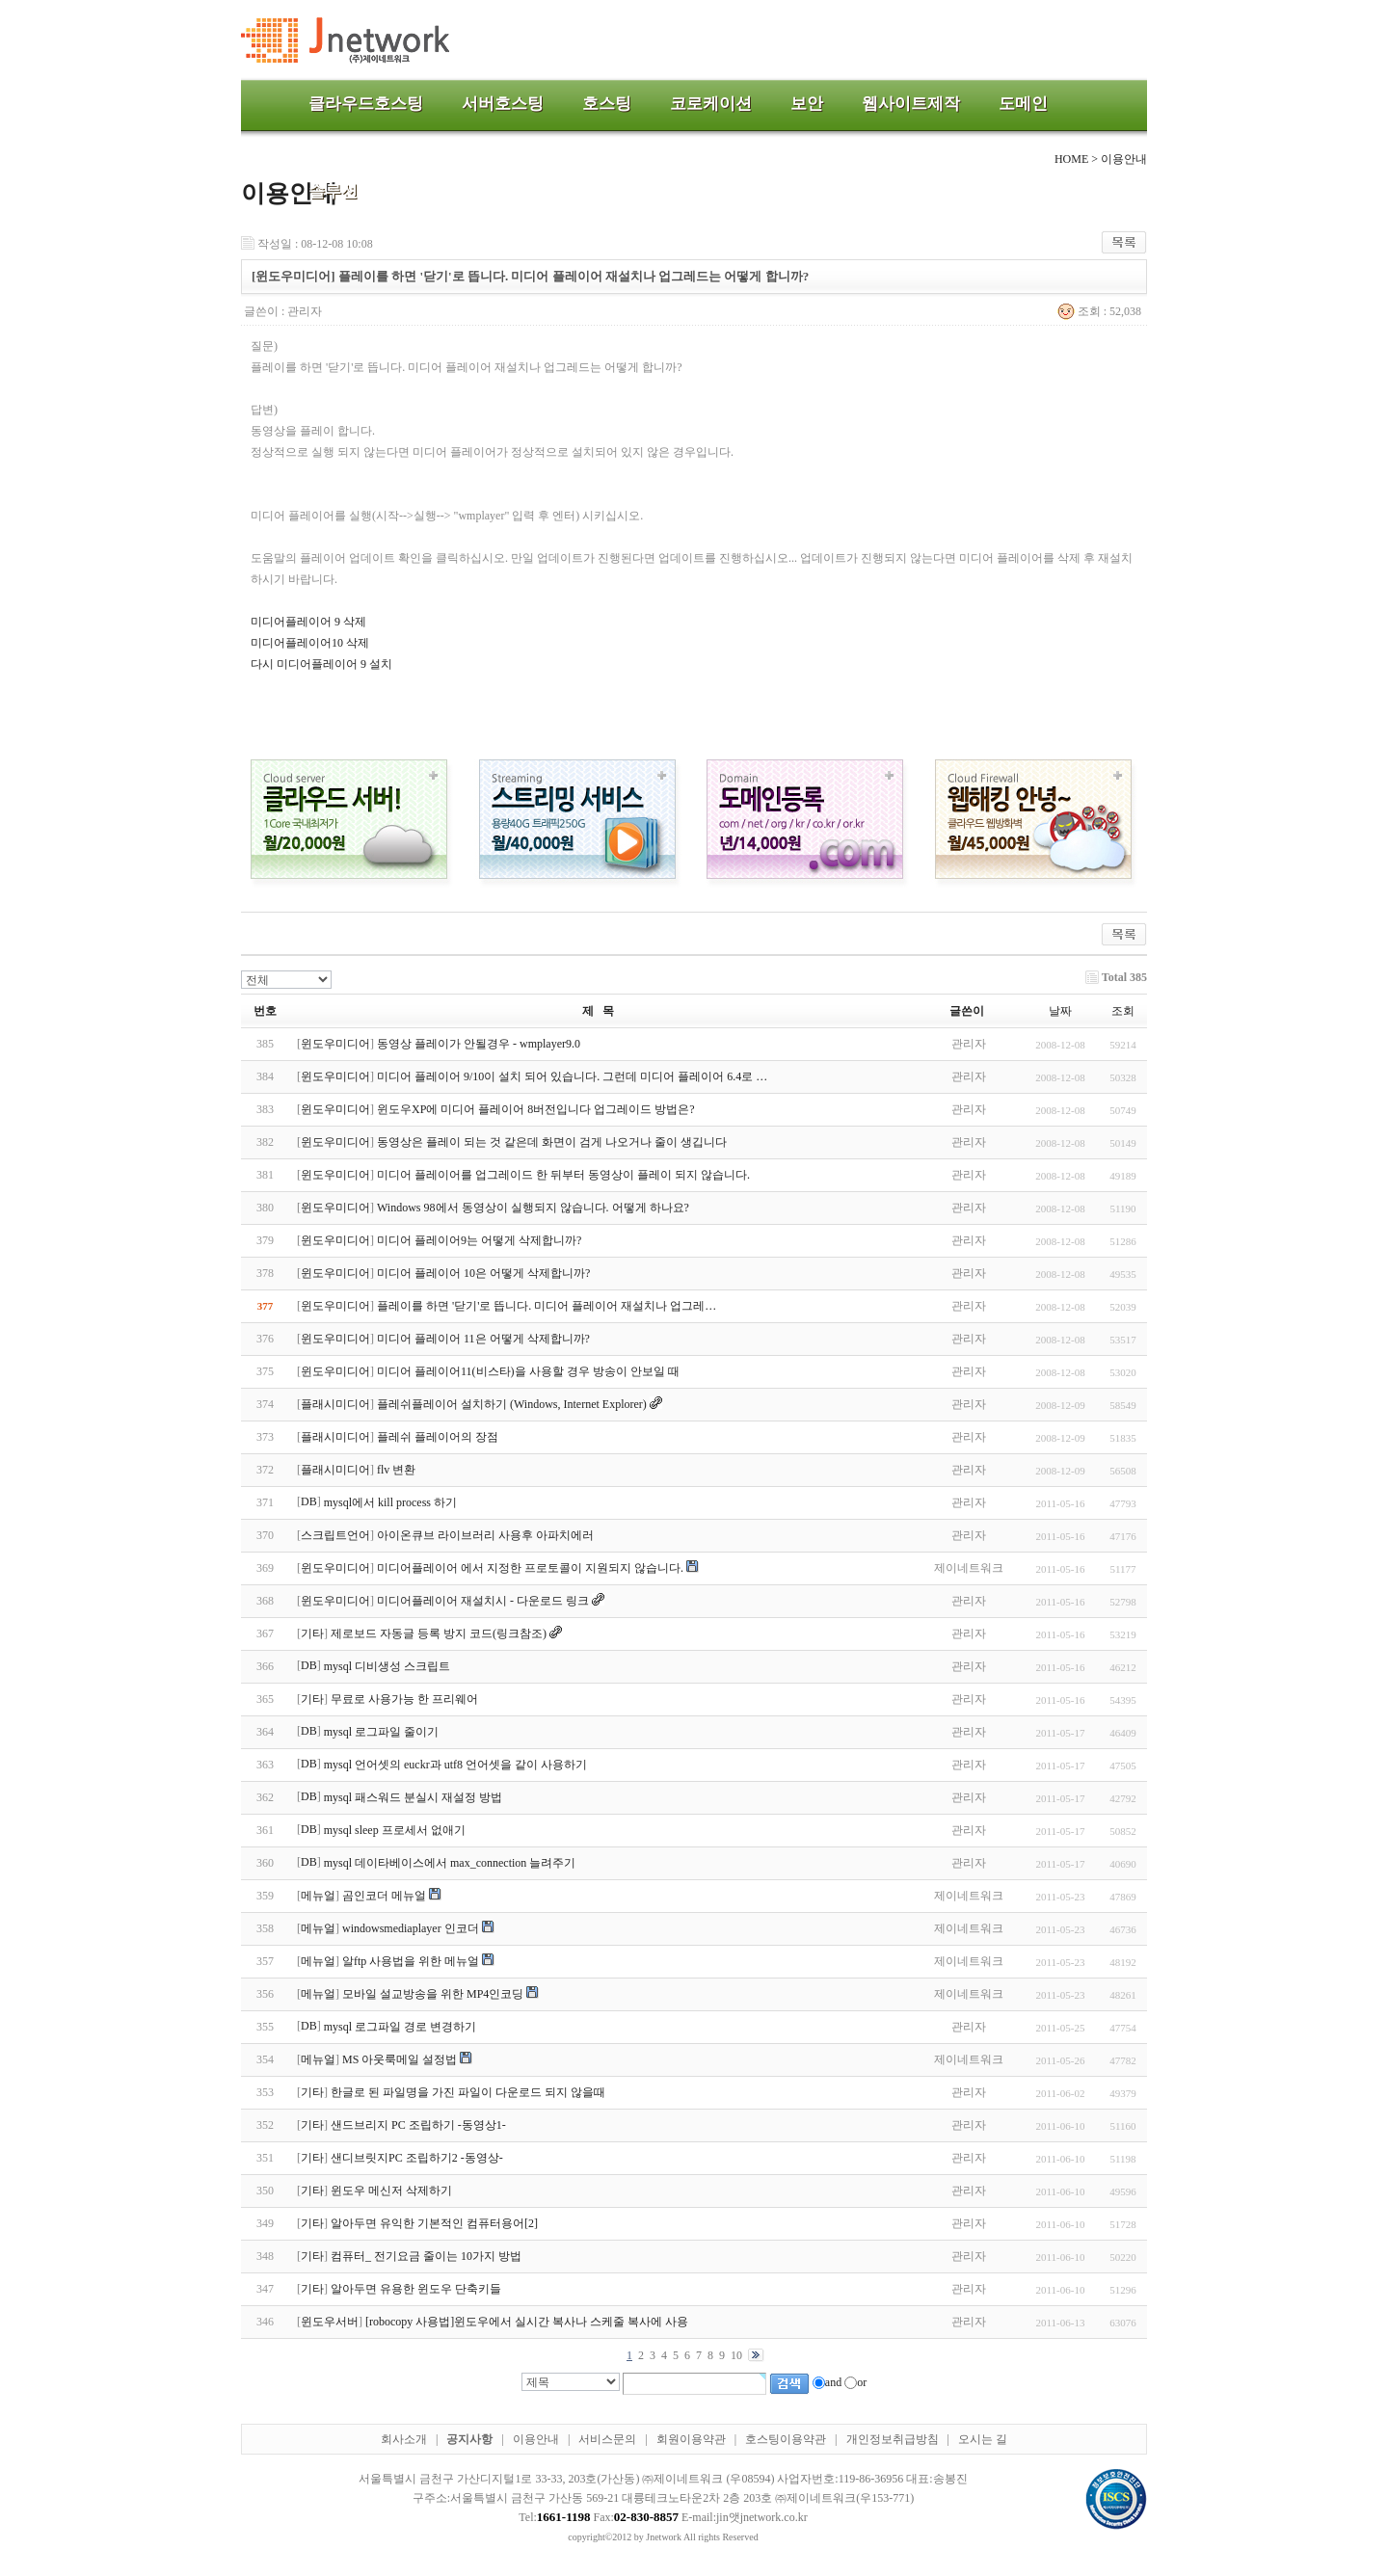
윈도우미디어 (335, 1043)
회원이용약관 (691, 2439)
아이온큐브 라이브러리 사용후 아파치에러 (485, 1535)
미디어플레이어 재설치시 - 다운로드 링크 (483, 1600)
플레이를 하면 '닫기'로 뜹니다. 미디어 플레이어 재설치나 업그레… (546, 1306)
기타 (312, 1633)
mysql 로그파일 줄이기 (381, 1732)
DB (309, 1501)
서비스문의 (607, 2439)
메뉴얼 (318, 1895)
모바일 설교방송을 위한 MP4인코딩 (432, 1994)
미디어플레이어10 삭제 (310, 643)
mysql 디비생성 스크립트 (387, 1666)
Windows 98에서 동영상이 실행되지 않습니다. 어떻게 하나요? (533, 1207)
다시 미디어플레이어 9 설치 (321, 664)
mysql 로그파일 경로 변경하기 (400, 2026)
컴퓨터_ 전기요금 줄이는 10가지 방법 (426, 2256)
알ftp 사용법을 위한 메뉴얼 (410, 1961)
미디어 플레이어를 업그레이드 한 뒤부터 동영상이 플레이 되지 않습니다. (563, 1175)
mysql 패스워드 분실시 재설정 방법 (413, 1797)
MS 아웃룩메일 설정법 (399, 2059)
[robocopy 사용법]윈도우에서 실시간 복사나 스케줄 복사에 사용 (526, 2321)
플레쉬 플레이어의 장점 (437, 1437)
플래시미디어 (335, 1404)
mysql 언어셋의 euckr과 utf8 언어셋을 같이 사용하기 (455, 1764)
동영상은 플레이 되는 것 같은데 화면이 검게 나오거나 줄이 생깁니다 (552, 1142)
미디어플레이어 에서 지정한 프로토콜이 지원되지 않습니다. (530, 1568)
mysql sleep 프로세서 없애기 (395, 1830)
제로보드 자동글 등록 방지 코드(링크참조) (439, 1633)
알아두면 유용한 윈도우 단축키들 (416, 2289)
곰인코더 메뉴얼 (384, 1895)
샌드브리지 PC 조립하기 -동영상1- (418, 2125)
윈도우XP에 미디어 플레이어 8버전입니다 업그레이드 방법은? (536, 1109)
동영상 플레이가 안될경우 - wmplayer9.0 (478, 1043)
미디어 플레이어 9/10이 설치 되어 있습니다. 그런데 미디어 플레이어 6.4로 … (572, 1076)
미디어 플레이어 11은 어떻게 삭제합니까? (483, 1338)
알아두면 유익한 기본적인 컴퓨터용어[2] (434, 2223)
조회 (1122, 1011)
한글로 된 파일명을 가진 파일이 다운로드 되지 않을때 (468, 2092)
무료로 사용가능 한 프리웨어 (404, 1699)
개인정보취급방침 (892, 2439)
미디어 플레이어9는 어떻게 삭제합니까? (479, 1240)
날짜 (1060, 1011)
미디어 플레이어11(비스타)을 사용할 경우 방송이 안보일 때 (528, 1371)
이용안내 (536, 2439)
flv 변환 (396, 1469)
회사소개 (404, 2439)
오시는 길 (982, 2439)
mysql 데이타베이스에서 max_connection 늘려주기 (450, 1863)
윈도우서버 (330, 2321)
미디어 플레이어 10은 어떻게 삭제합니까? (483, 1273)
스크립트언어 (335, 1535)
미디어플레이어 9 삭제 (308, 621)
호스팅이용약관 (785, 2439)
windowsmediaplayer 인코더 (410, 1928)
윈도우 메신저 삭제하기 (391, 2190)
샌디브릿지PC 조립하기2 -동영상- (417, 2157)
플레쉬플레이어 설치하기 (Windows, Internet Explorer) (512, 1404)
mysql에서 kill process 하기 (390, 1502)
